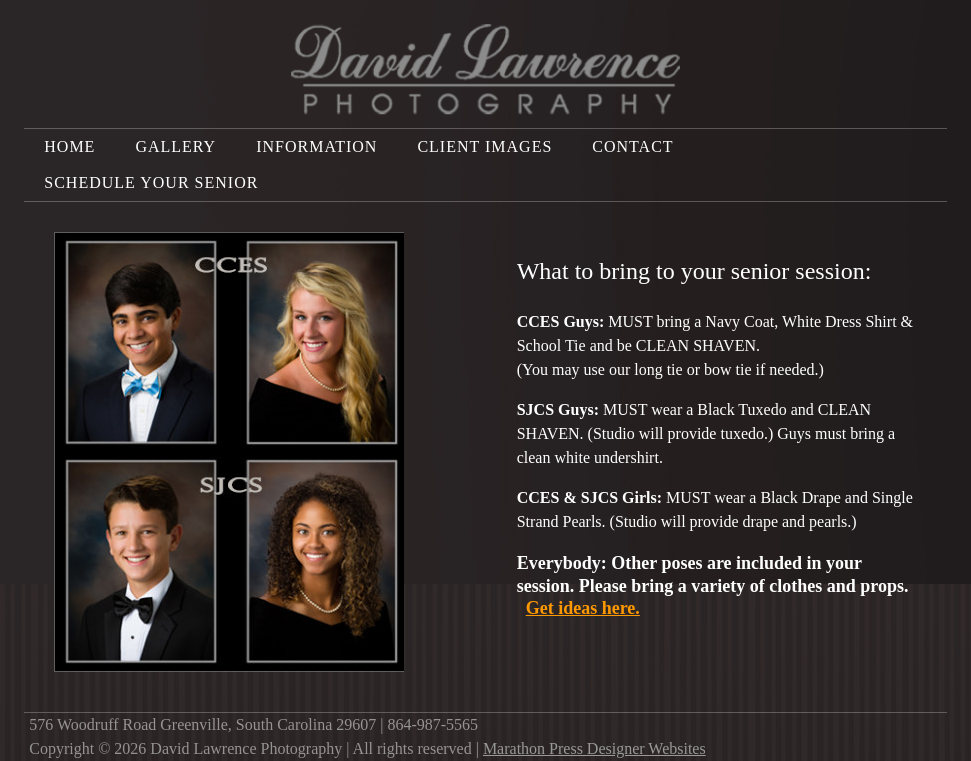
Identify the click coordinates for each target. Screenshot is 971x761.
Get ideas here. (583, 608)
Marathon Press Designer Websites (594, 748)
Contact (632, 146)
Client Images (484, 146)
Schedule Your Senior (151, 182)
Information (316, 146)
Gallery (175, 146)
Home (69, 146)
